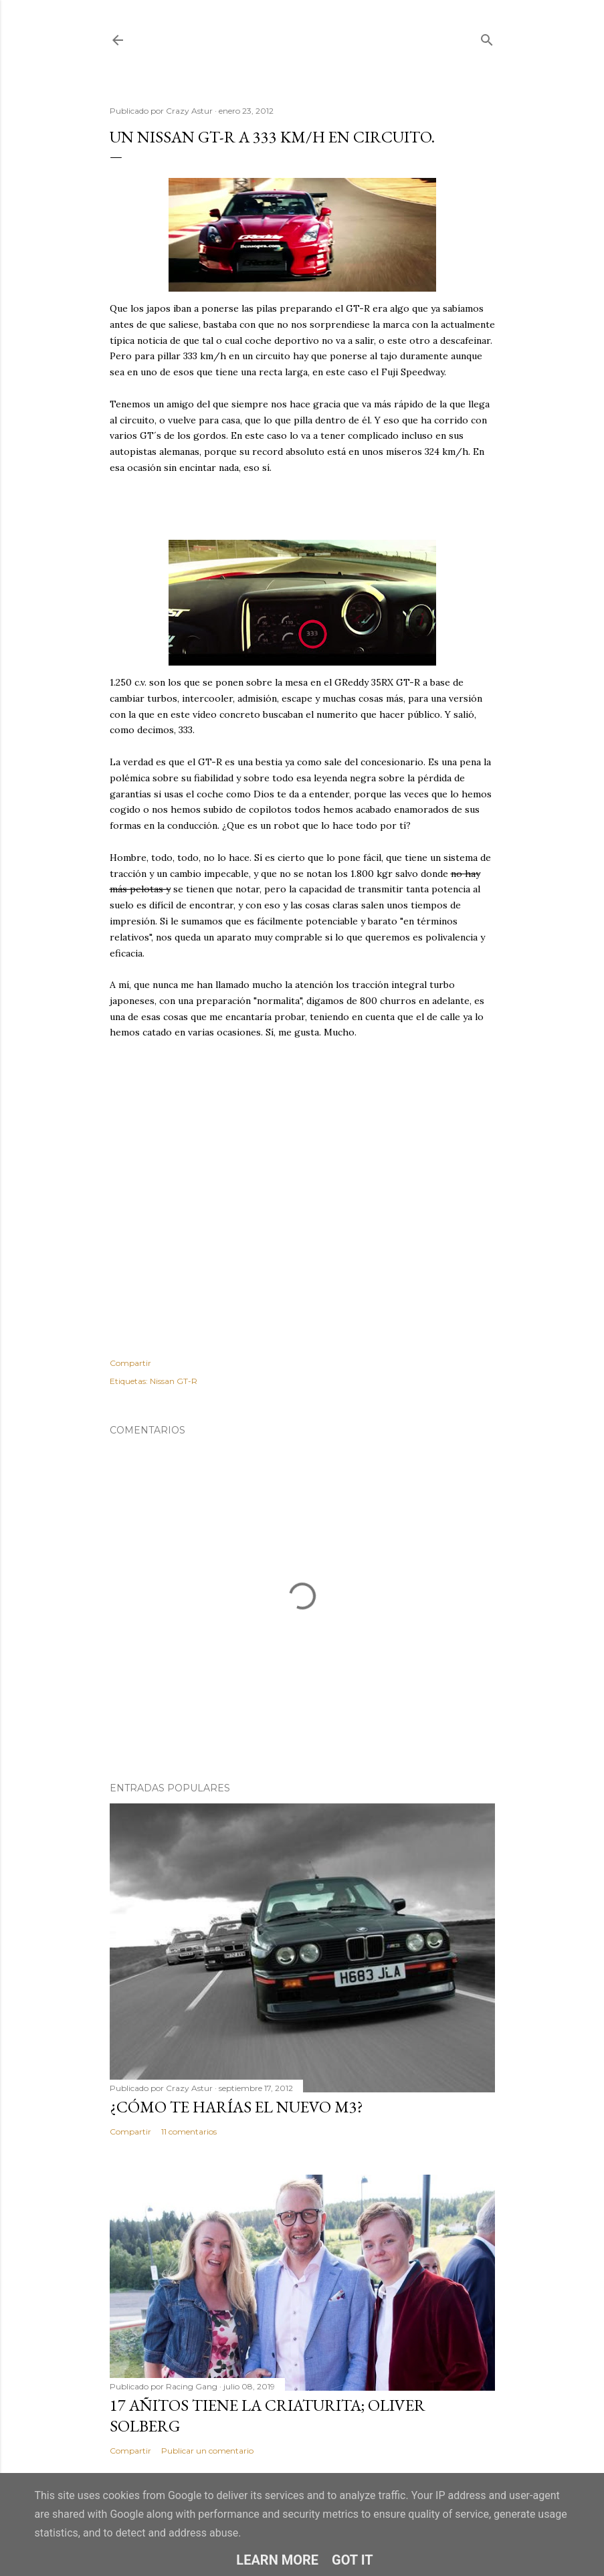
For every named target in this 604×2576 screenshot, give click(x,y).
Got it (352, 2560)
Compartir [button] (130, 1363)
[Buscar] (487, 37)
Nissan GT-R (173, 1381)
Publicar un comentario (207, 2451)
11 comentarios (189, 2131)
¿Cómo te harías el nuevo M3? (236, 2106)
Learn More (277, 2560)
